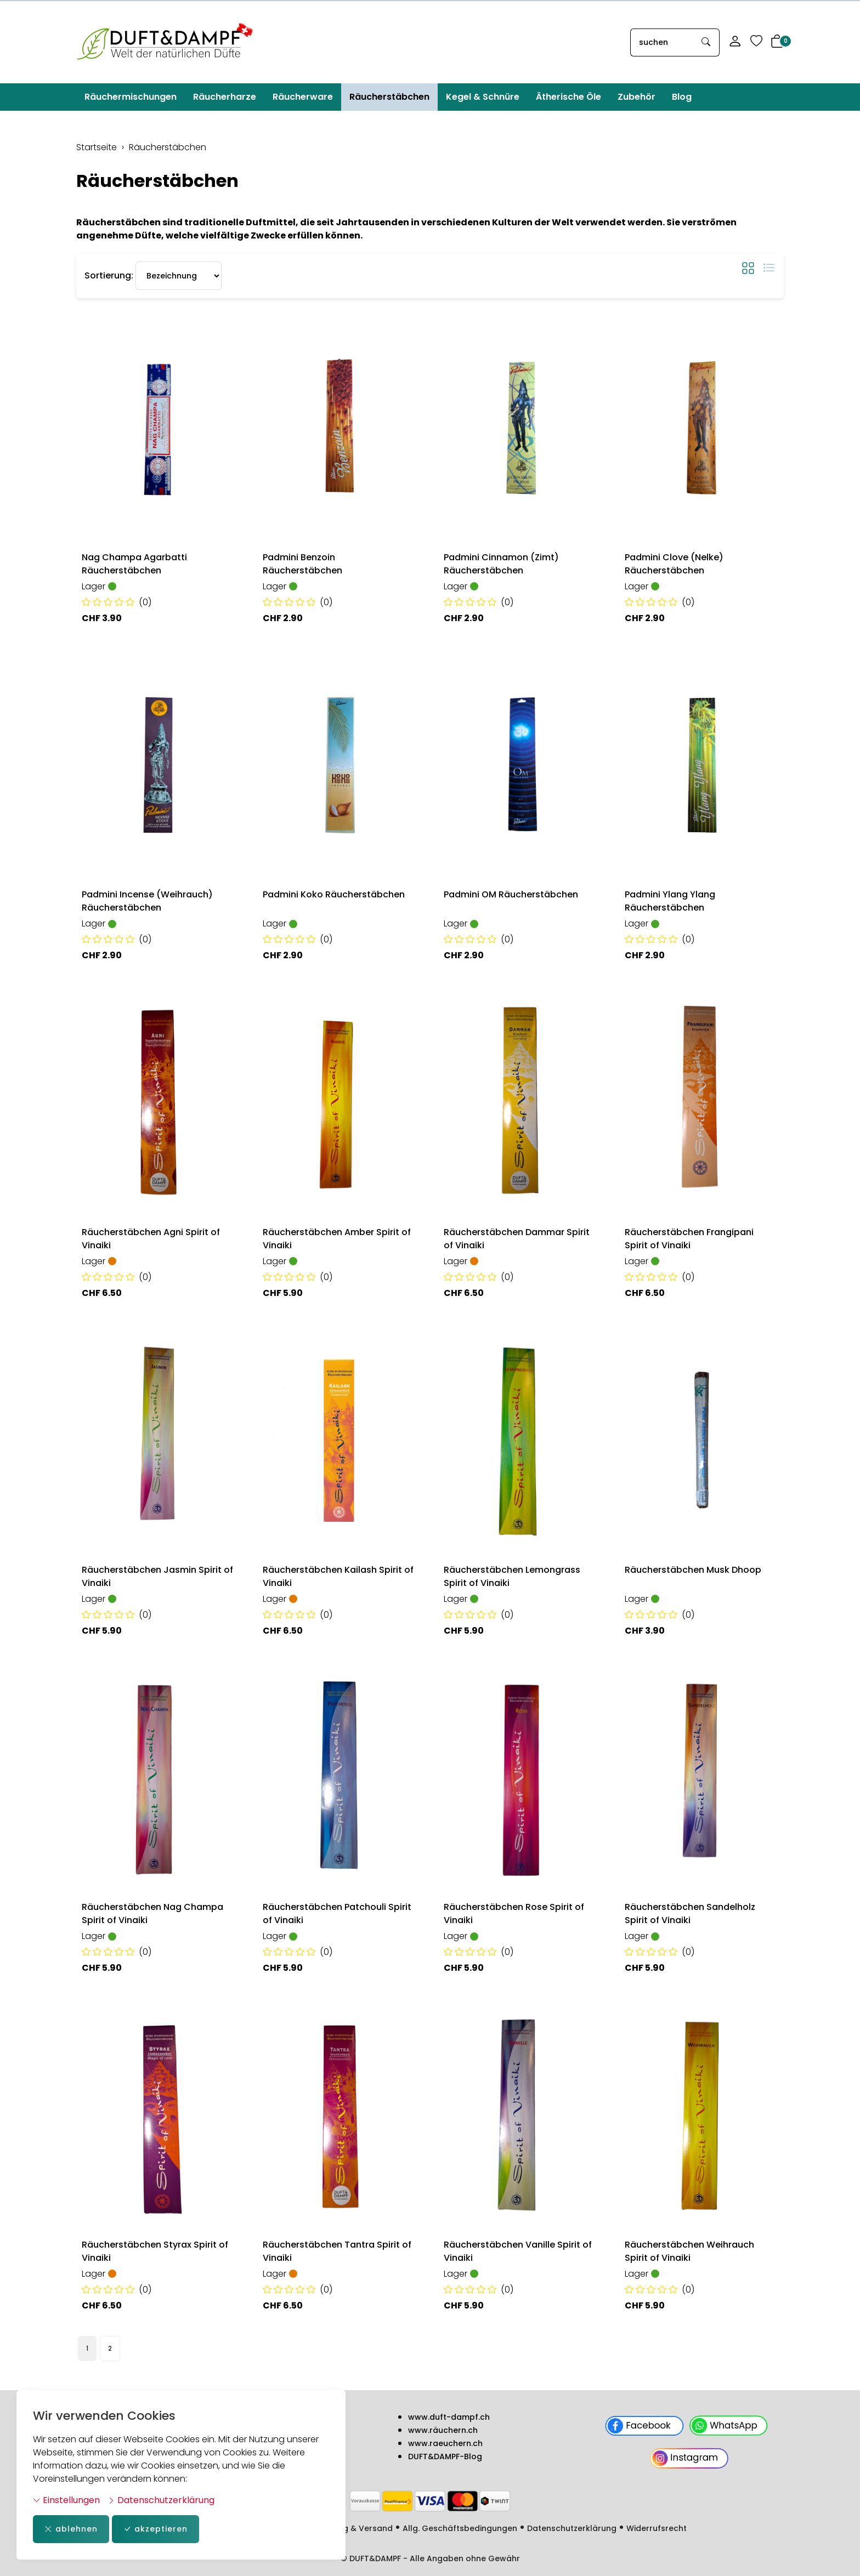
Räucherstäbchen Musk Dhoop (693, 1569)
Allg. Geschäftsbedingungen (460, 2528)
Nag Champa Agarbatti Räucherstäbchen (134, 564)
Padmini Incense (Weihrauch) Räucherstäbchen (147, 901)
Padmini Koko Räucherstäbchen (334, 894)
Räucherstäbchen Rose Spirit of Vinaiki (514, 1913)
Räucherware (303, 96)
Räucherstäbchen (389, 96)
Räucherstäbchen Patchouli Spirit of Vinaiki (337, 1913)
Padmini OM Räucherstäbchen (511, 894)
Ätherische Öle (568, 96)
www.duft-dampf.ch (449, 2417)
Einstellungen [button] (66, 2500)
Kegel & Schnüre (482, 96)
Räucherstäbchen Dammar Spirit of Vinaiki (517, 1239)
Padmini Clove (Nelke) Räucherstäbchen (674, 564)
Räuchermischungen (130, 96)
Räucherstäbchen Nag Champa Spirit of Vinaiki (152, 1913)
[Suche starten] (706, 42)
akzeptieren (155, 2529)
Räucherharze (224, 96)
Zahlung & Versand (354, 2528)
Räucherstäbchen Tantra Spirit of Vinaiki (337, 2251)
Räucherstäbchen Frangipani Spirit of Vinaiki (689, 1239)
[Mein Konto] (735, 42)
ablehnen (71, 2529)
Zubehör (636, 96)
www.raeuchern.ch (445, 2443)
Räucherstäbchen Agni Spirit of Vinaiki (151, 1239)
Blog (682, 96)
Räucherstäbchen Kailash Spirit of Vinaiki (338, 1576)
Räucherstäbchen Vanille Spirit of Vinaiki (518, 2251)
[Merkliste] (756, 42)
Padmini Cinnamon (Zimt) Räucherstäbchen (501, 564)
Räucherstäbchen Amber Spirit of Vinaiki (337, 1239)
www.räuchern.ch (443, 2430)
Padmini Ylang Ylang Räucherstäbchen (670, 901)
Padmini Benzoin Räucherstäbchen (302, 564)
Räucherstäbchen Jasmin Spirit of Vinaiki (157, 1576)
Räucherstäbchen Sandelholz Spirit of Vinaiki (690, 1913)
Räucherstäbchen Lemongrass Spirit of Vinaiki (512, 1576)
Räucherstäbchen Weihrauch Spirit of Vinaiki (689, 2251)
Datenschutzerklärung (161, 2500)
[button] (777, 42)
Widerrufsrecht (656, 2528)
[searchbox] (662, 42)
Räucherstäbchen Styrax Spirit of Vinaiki (155, 2251)
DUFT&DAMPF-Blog (445, 2456)
